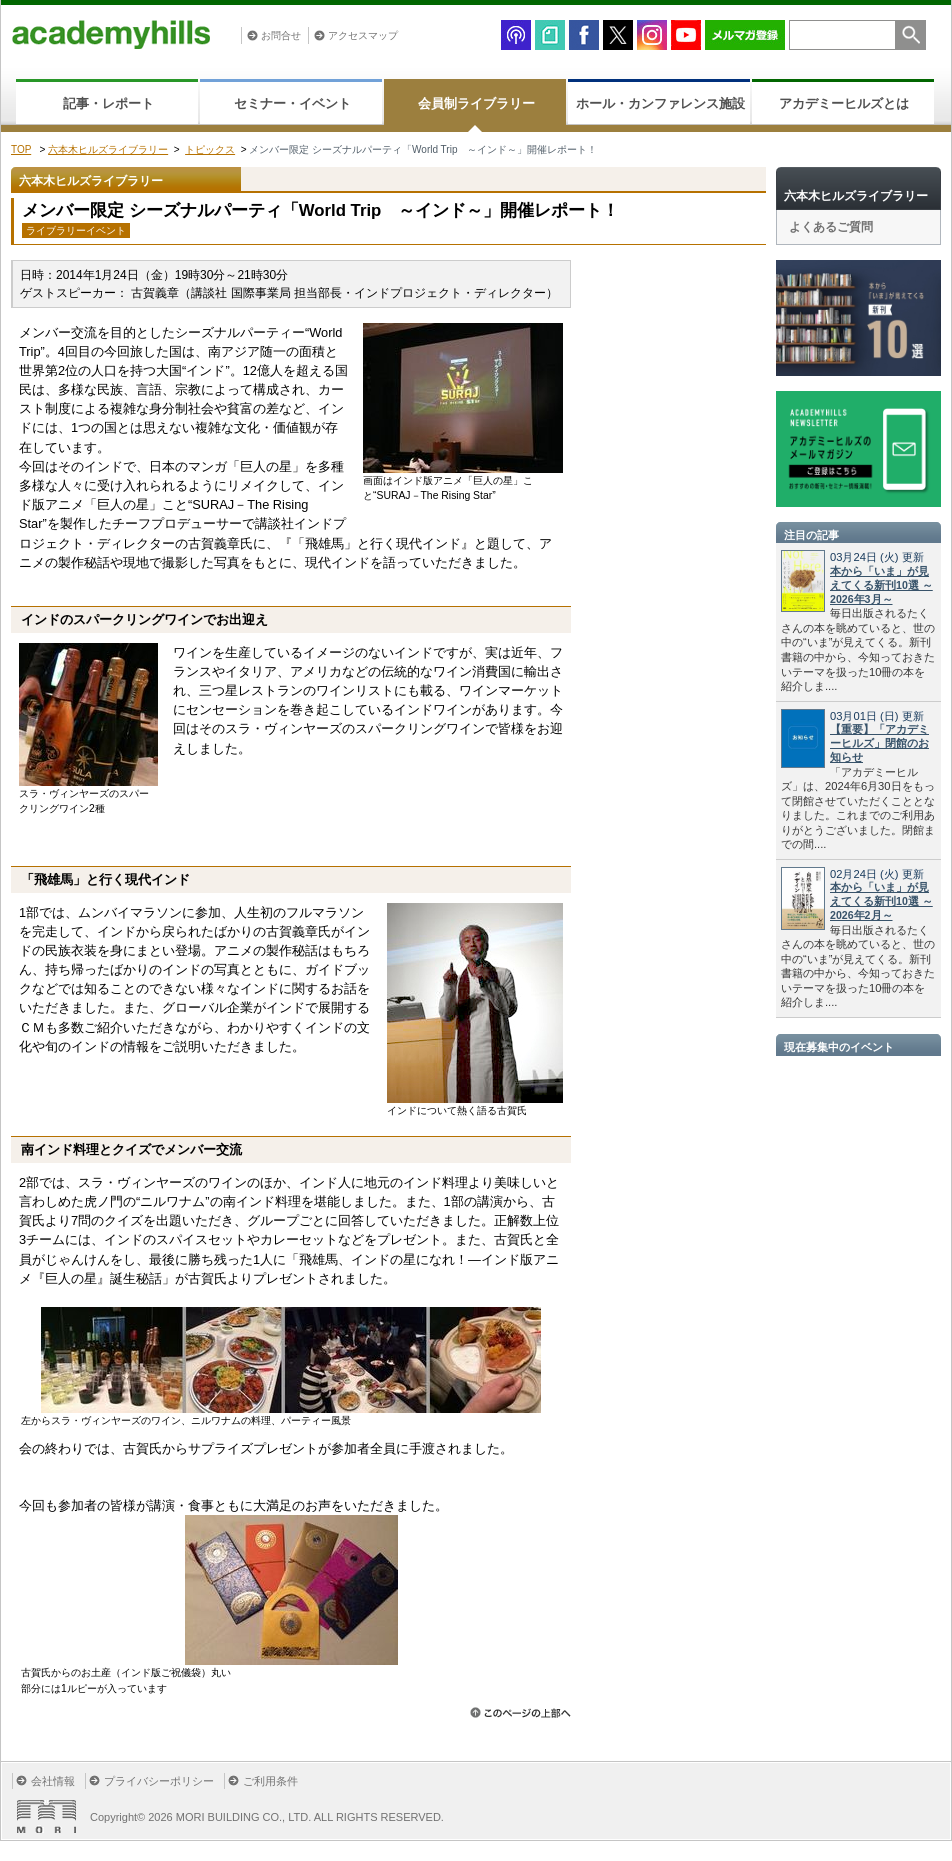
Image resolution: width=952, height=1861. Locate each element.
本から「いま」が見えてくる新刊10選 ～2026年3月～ (881, 585)
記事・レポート (108, 103)
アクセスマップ (363, 35)
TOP (21, 149)
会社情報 (53, 1781)
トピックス (210, 149)
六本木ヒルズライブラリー (108, 149)
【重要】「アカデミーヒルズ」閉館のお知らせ (879, 743)
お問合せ (281, 35)
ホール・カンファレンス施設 (660, 103)
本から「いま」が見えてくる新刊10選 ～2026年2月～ (881, 901)
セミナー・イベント (292, 103)
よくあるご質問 (831, 227)
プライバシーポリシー (159, 1781)
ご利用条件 (270, 1781)
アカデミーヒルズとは (844, 103)
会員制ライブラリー (476, 103)
